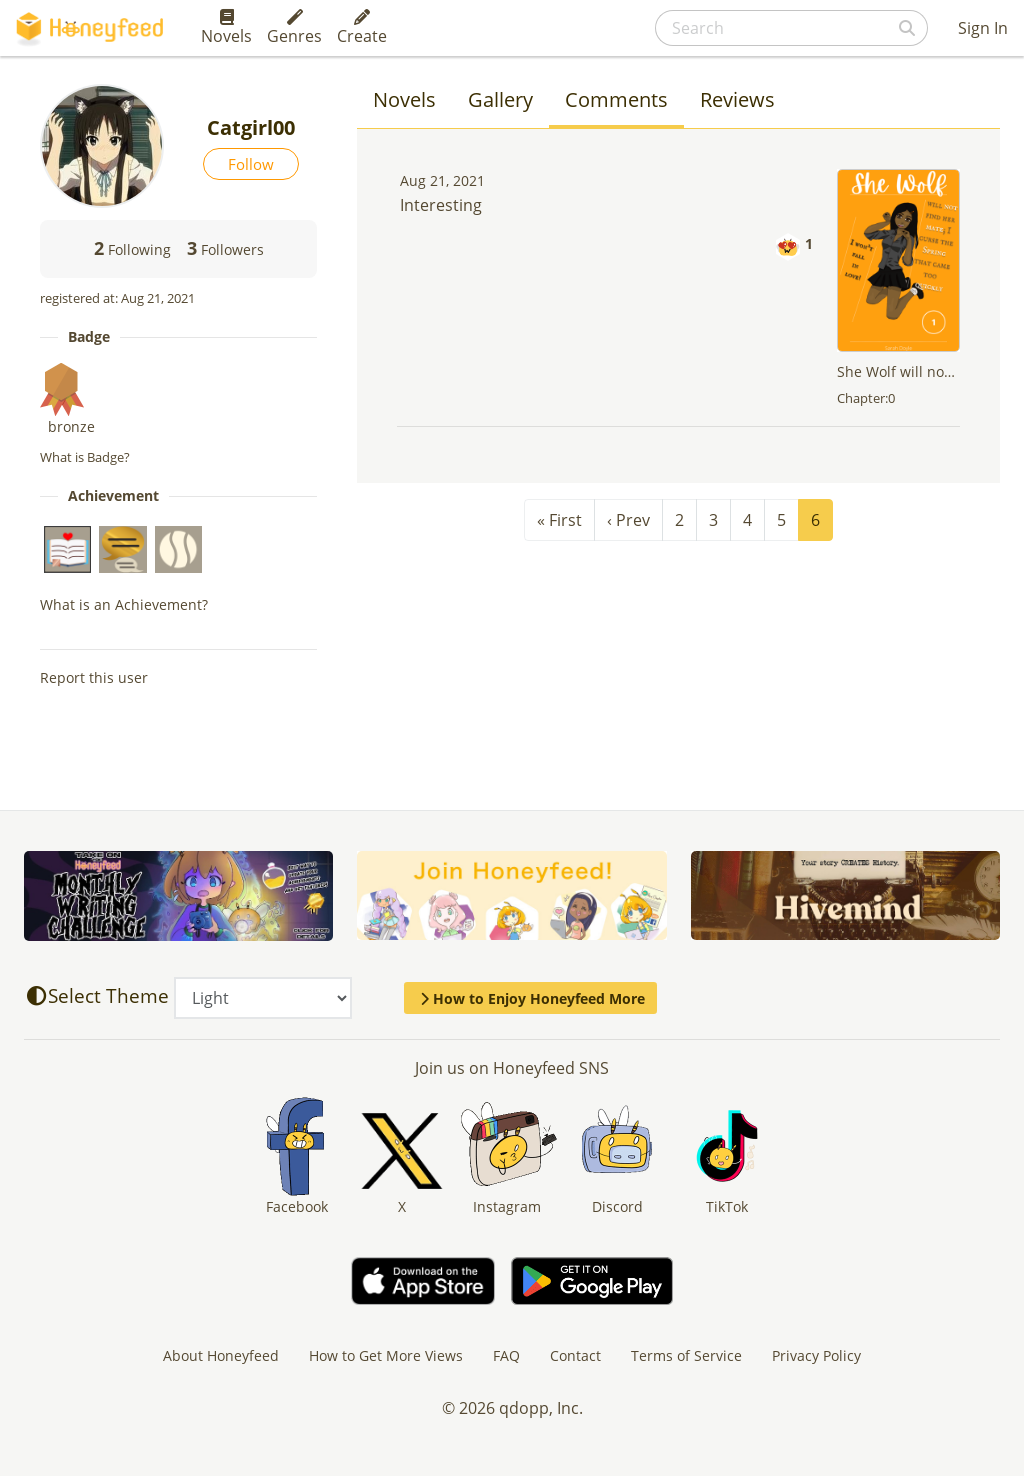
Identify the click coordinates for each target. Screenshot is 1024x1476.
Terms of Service (686, 1355)
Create (362, 28)
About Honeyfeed (221, 1355)
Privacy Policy (816, 1355)
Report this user (94, 677)
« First (559, 520)
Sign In (983, 28)
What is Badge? (85, 457)
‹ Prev (628, 520)
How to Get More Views (386, 1355)
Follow (251, 164)
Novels (226, 28)
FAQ (506, 1355)
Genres (294, 28)
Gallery (500, 99)
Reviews (737, 99)
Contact (575, 1355)
